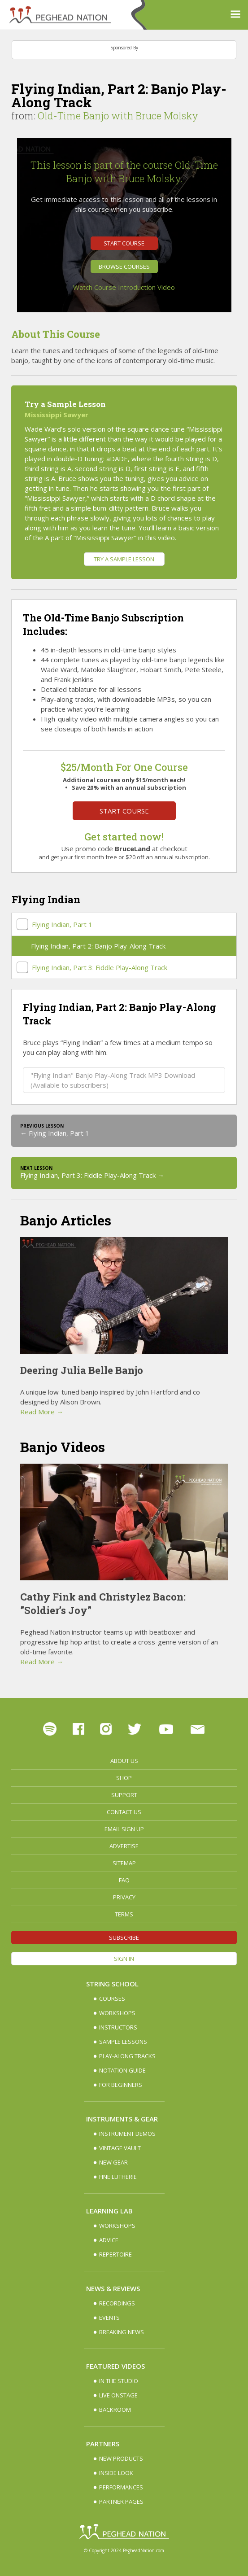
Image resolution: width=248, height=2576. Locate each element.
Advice (108, 2240)
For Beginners (120, 2085)
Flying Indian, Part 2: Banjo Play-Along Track (98, 945)
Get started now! (124, 836)
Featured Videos (115, 2366)
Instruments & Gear (122, 2118)
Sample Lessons (123, 2042)
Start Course (124, 243)
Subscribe (124, 1937)
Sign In (124, 1959)
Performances (121, 2487)
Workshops (117, 2013)
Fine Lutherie (118, 2177)
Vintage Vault (120, 2148)
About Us (124, 1761)
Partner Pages (121, 2501)
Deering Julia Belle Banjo (81, 1370)
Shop (124, 1778)
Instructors (118, 2027)
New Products (121, 2458)
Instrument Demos (127, 2134)
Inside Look (116, 2473)
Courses (112, 1998)
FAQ (124, 1880)
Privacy (124, 1897)
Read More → (41, 1411)
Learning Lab (109, 2210)
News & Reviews (113, 2288)
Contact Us (124, 1812)
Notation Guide (122, 2070)
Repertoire (115, 2254)
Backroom (115, 2409)
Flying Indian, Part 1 (62, 924)
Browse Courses (124, 266)
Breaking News (121, 2332)
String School (112, 1983)
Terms (124, 1914)
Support (124, 1795)
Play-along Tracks (127, 2056)
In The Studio (118, 2381)
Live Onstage (118, 2395)
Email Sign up (124, 1829)
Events (109, 2318)
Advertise (124, 1846)
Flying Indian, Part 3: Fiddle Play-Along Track (99, 967)
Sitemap (124, 1863)
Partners (102, 2443)
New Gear (113, 2162)
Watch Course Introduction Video (124, 287)
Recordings (117, 2303)
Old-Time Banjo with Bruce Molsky (118, 115)
